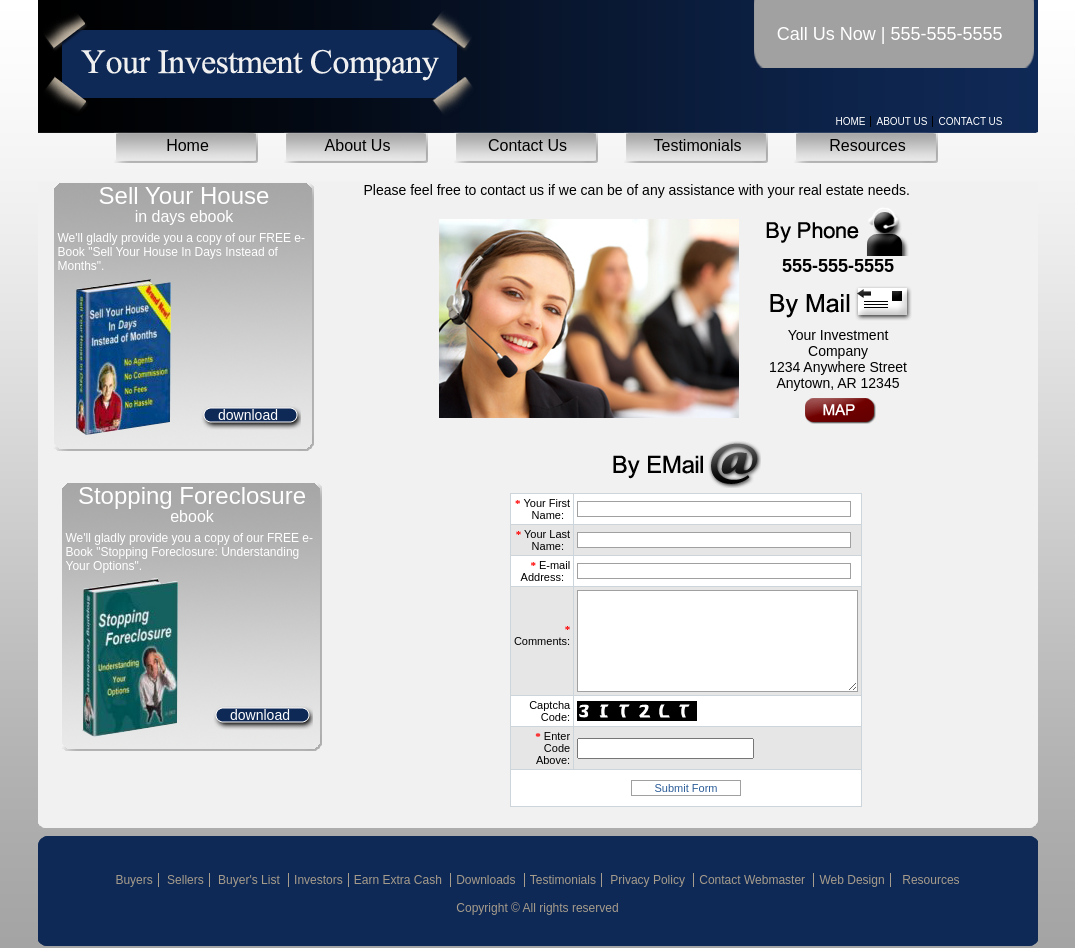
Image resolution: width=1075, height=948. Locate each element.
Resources (867, 145)
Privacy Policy (649, 880)
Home (850, 121)
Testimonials (697, 145)
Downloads (487, 880)
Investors (318, 880)
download (248, 415)
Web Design (851, 880)
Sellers (185, 880)
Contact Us (970, 121)
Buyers (133, 880)
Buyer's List (250, 880)
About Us (901, 121)
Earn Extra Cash (399, 880)
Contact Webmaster (753, 880)
